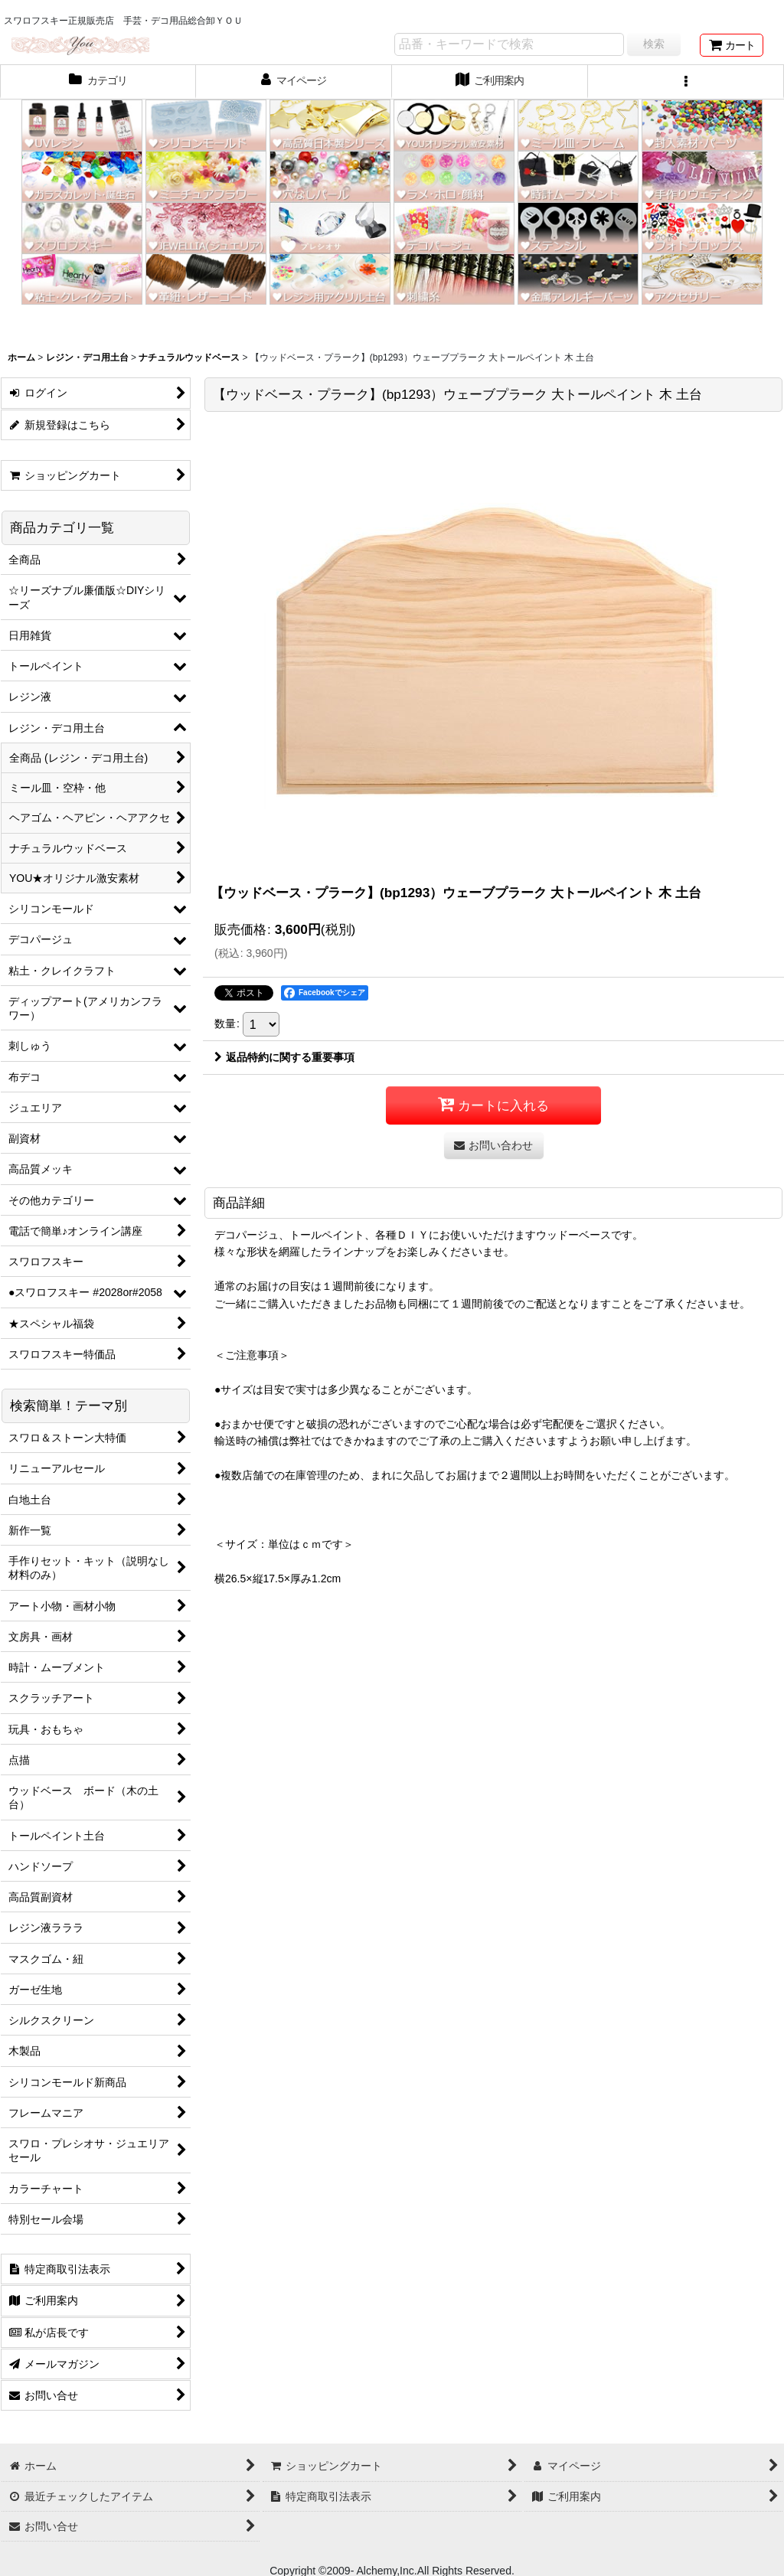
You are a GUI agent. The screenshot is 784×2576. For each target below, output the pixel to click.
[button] (686, 82)
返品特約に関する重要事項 (284, 1057)
